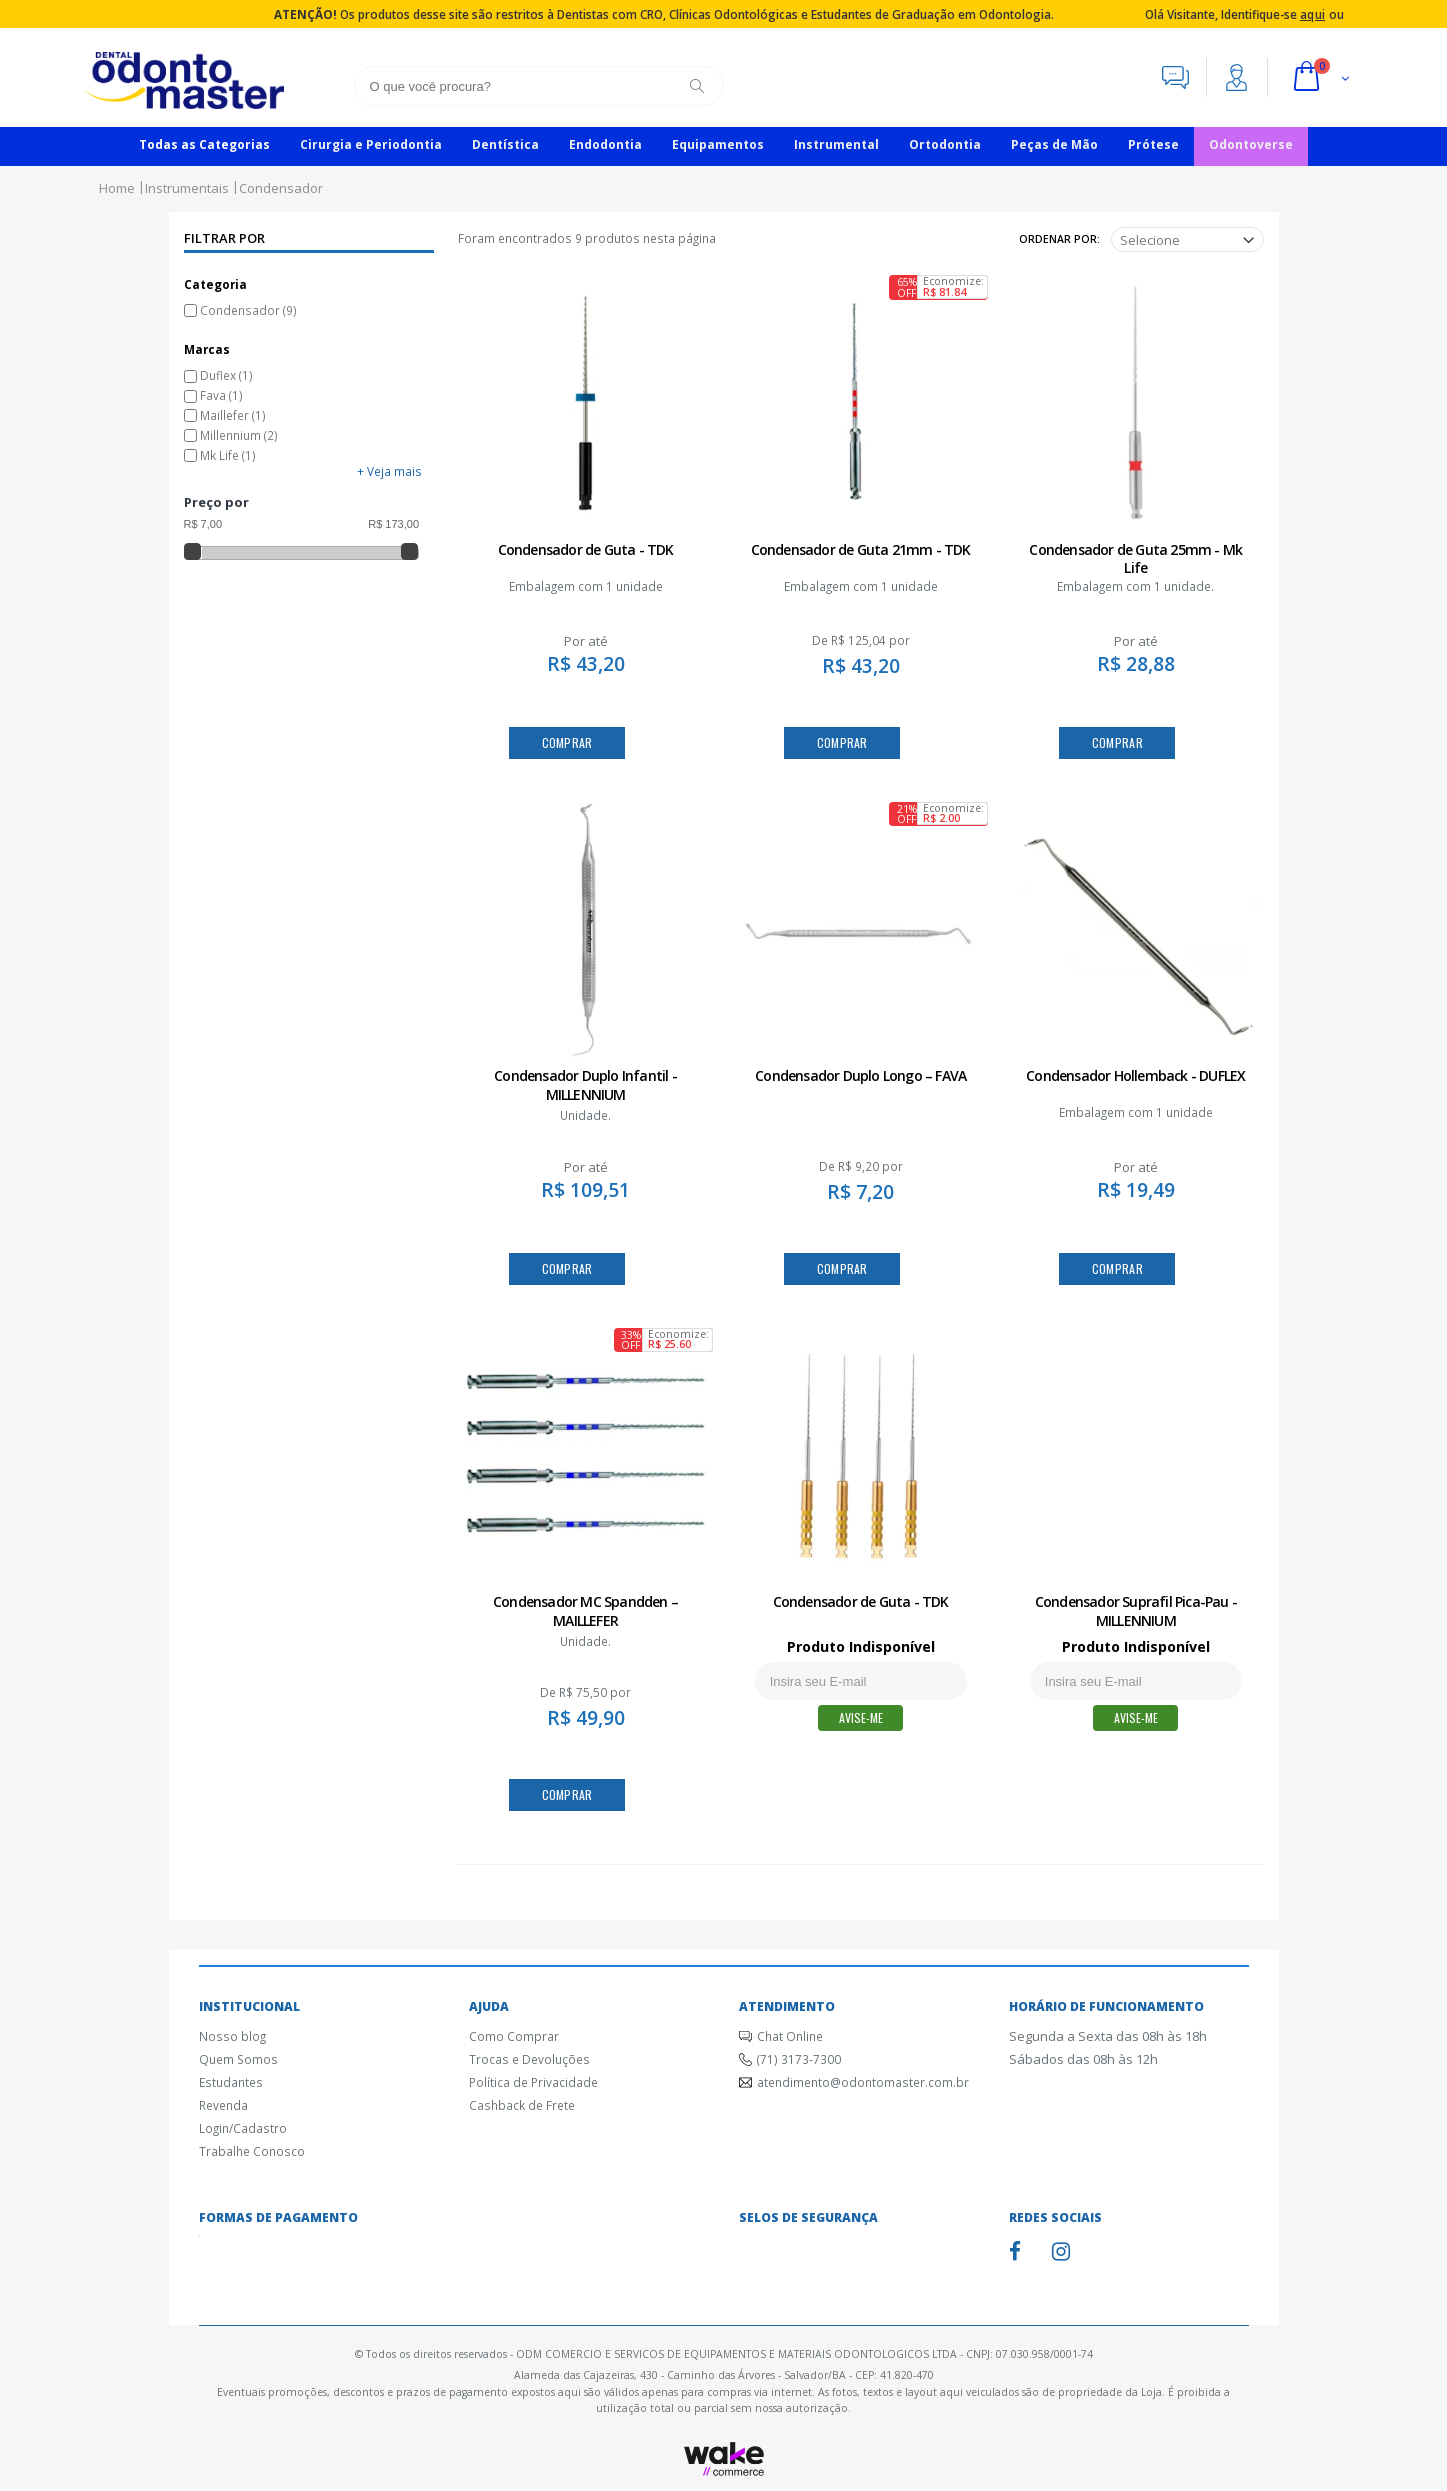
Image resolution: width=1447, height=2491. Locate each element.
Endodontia (605, 144)
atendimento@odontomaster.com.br (863, 2082)
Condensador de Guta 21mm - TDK (861, 549)
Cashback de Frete (522, 2105)
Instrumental (836, 144)
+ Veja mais (389, 471)
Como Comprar (514, 2036)
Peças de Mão (1054, 144)
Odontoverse (1251, 144)
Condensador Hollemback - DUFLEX (1135, 1075)
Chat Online (790, 2036)
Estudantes (231, 2082)
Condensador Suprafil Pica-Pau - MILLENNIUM (1136, 1611)
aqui (1312, 14)
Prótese (1153, 144)
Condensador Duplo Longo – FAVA (860, 1075)
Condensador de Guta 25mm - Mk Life (1135, 559)
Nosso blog (232, 2036)
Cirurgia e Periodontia (371, 144)
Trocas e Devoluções (529, 2059)
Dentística (505, 144)
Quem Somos (238, 2059)
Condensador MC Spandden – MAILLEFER (585, 1611)
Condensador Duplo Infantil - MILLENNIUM (585, 1085)
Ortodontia (945, 144)
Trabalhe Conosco (252, 2151)
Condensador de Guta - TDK (586, 549)
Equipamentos (718, 144)
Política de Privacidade (533, 2082)
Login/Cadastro (243, 2128)
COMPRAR (567, 742)
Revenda (223, 2105)
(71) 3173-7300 (799, 2059)
